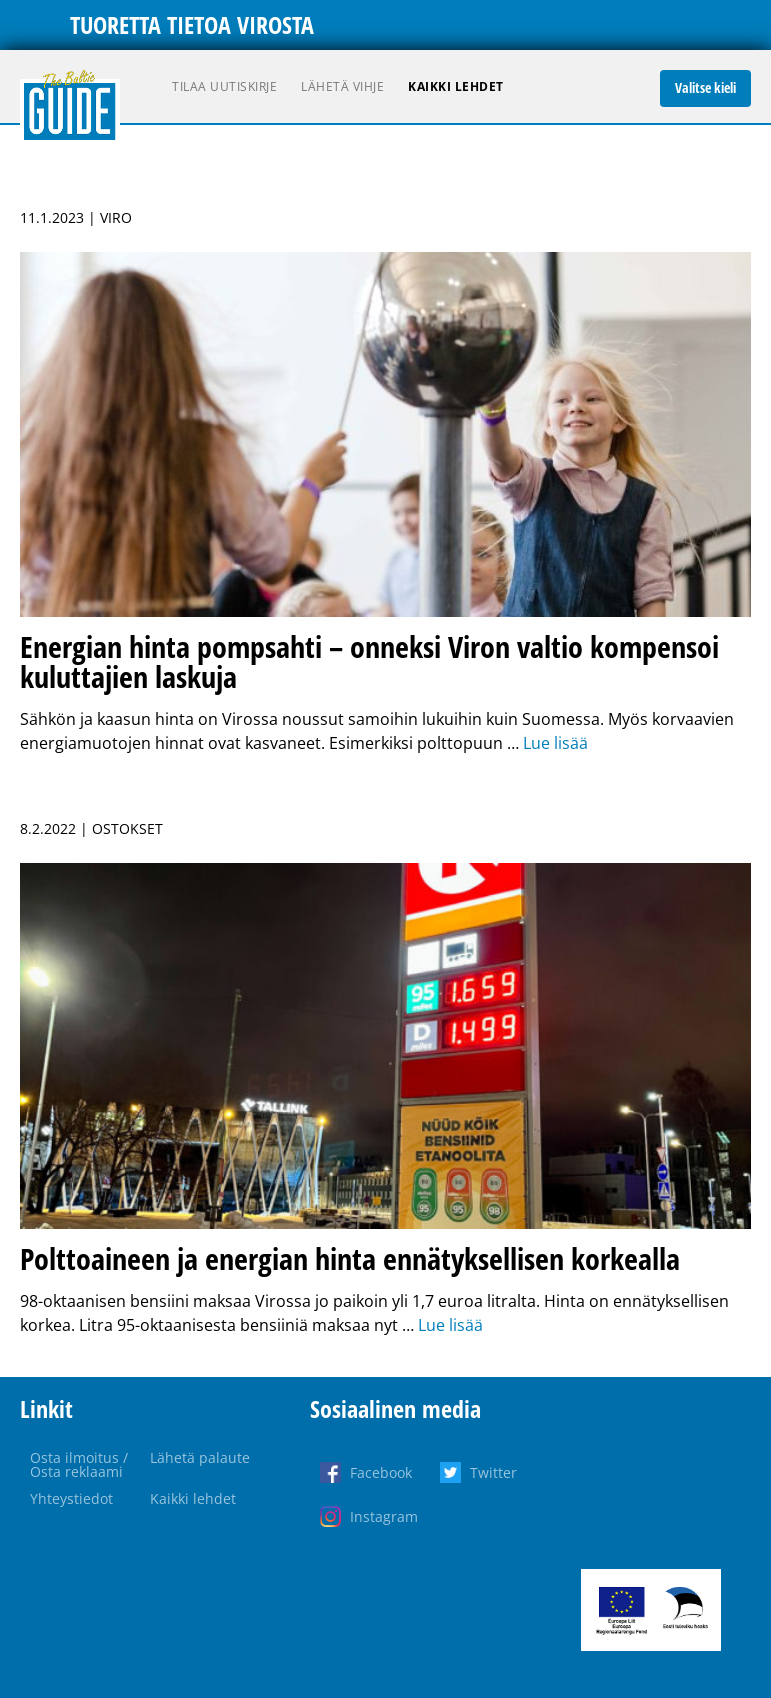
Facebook (381, 1472)
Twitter (493, 1472)
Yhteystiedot (71, 1498)
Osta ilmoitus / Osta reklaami (79, 1464)
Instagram (384, 1516)
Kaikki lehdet (456, 86)
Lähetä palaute (200, 1457)
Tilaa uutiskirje (224, 86)
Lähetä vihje (342, 86)
